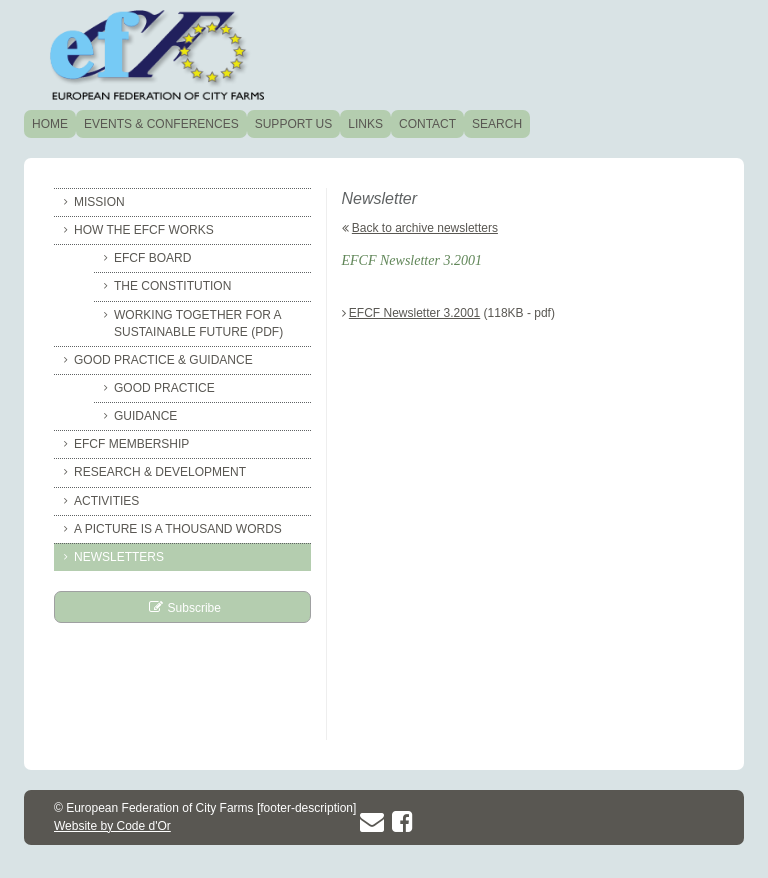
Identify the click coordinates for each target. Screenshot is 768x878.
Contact (427, 124)
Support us (294, 124)
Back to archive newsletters (425, 228)
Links (365, 124)
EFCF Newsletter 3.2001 (414, 313)
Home (50, 124)
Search (497, 124)
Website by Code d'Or (112, 826)
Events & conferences (161, 124)
